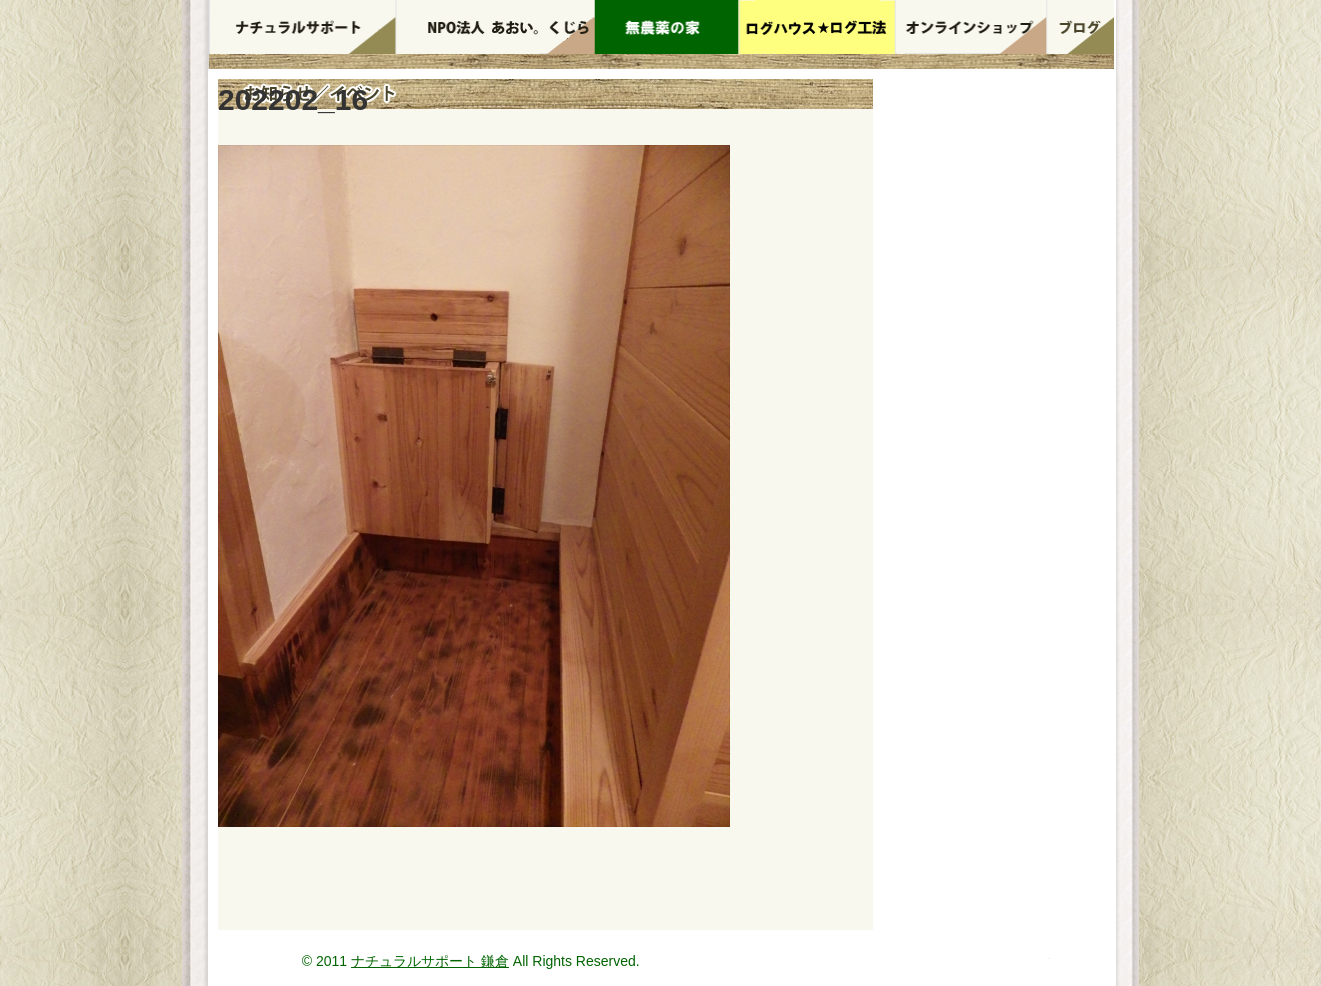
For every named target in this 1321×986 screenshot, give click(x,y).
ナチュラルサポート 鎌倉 (430, 961)
